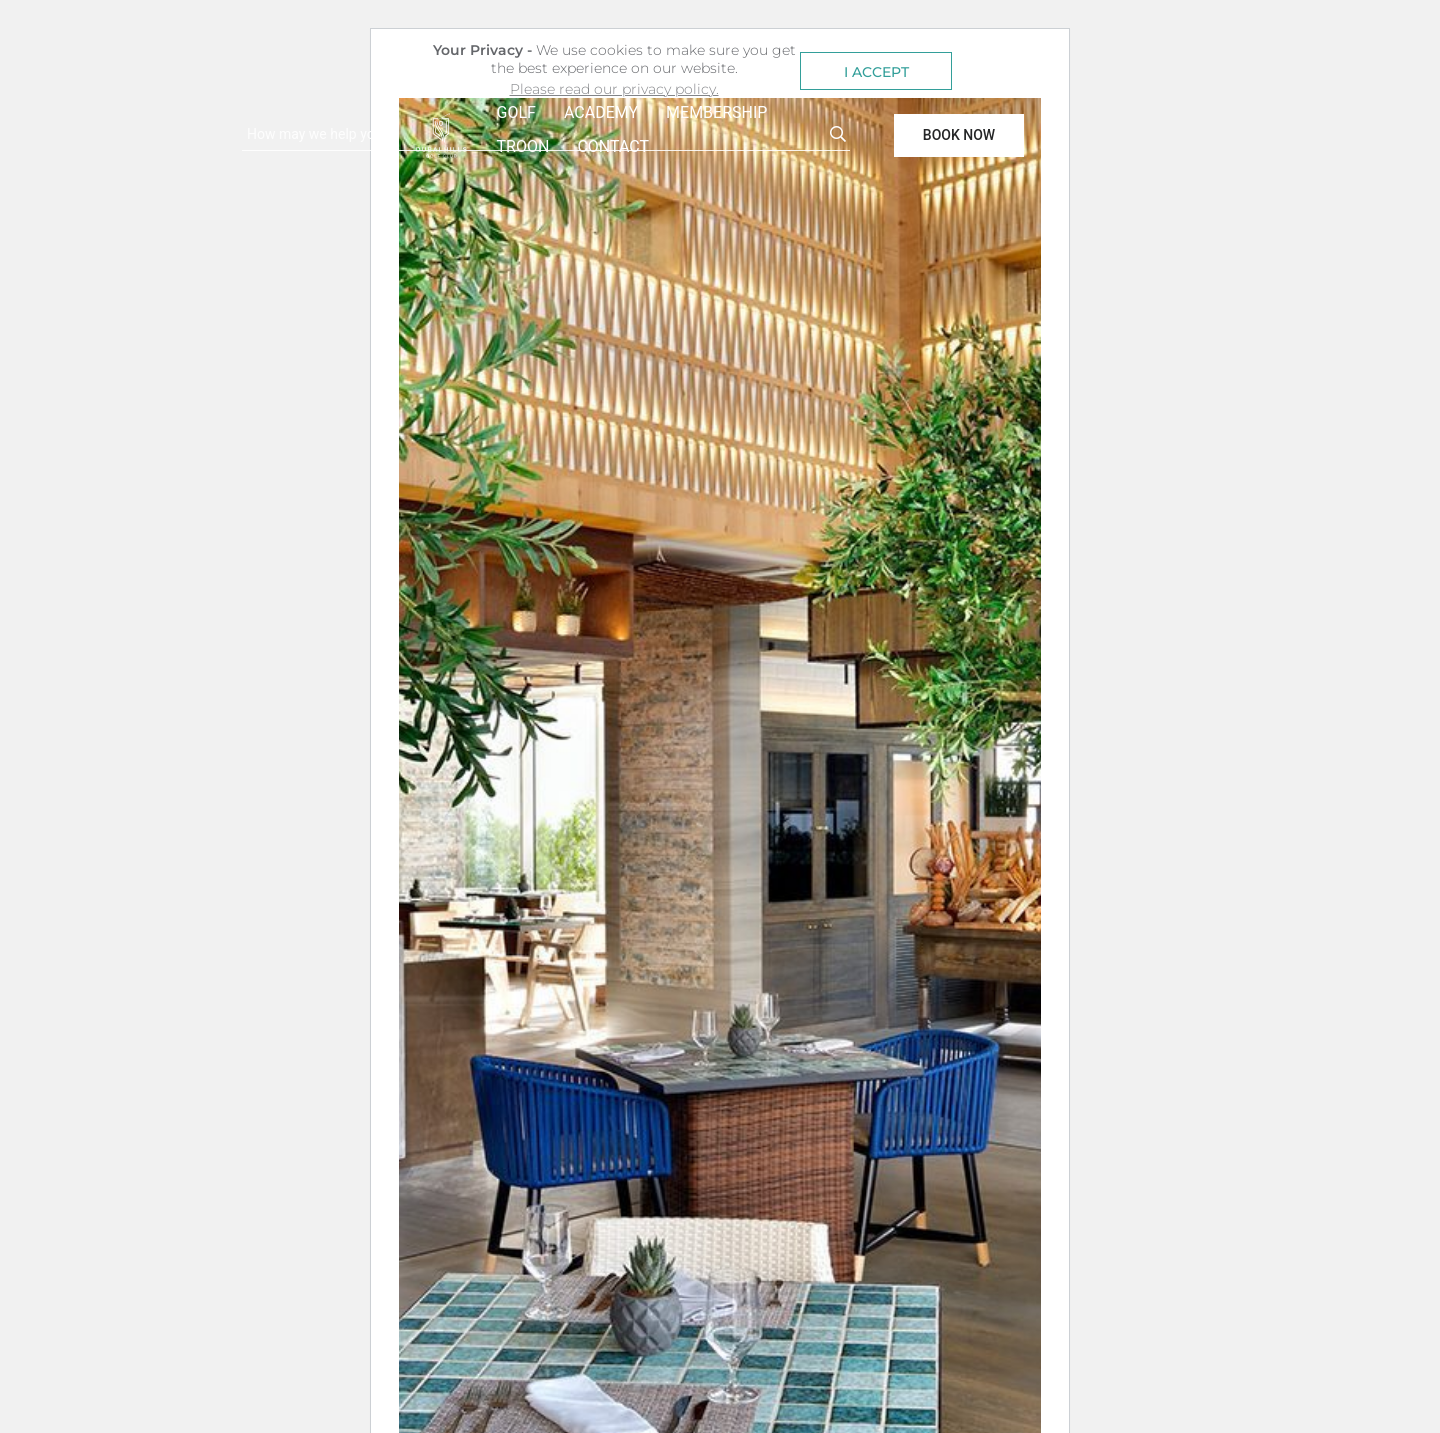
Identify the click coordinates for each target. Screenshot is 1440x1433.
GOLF (516, 112)
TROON (523, 146)
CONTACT (613, 146)
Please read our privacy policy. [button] (614, 89)
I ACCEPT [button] (876, 72)
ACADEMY (601, 112)
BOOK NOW (959, 135)
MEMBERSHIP (716, 112)
